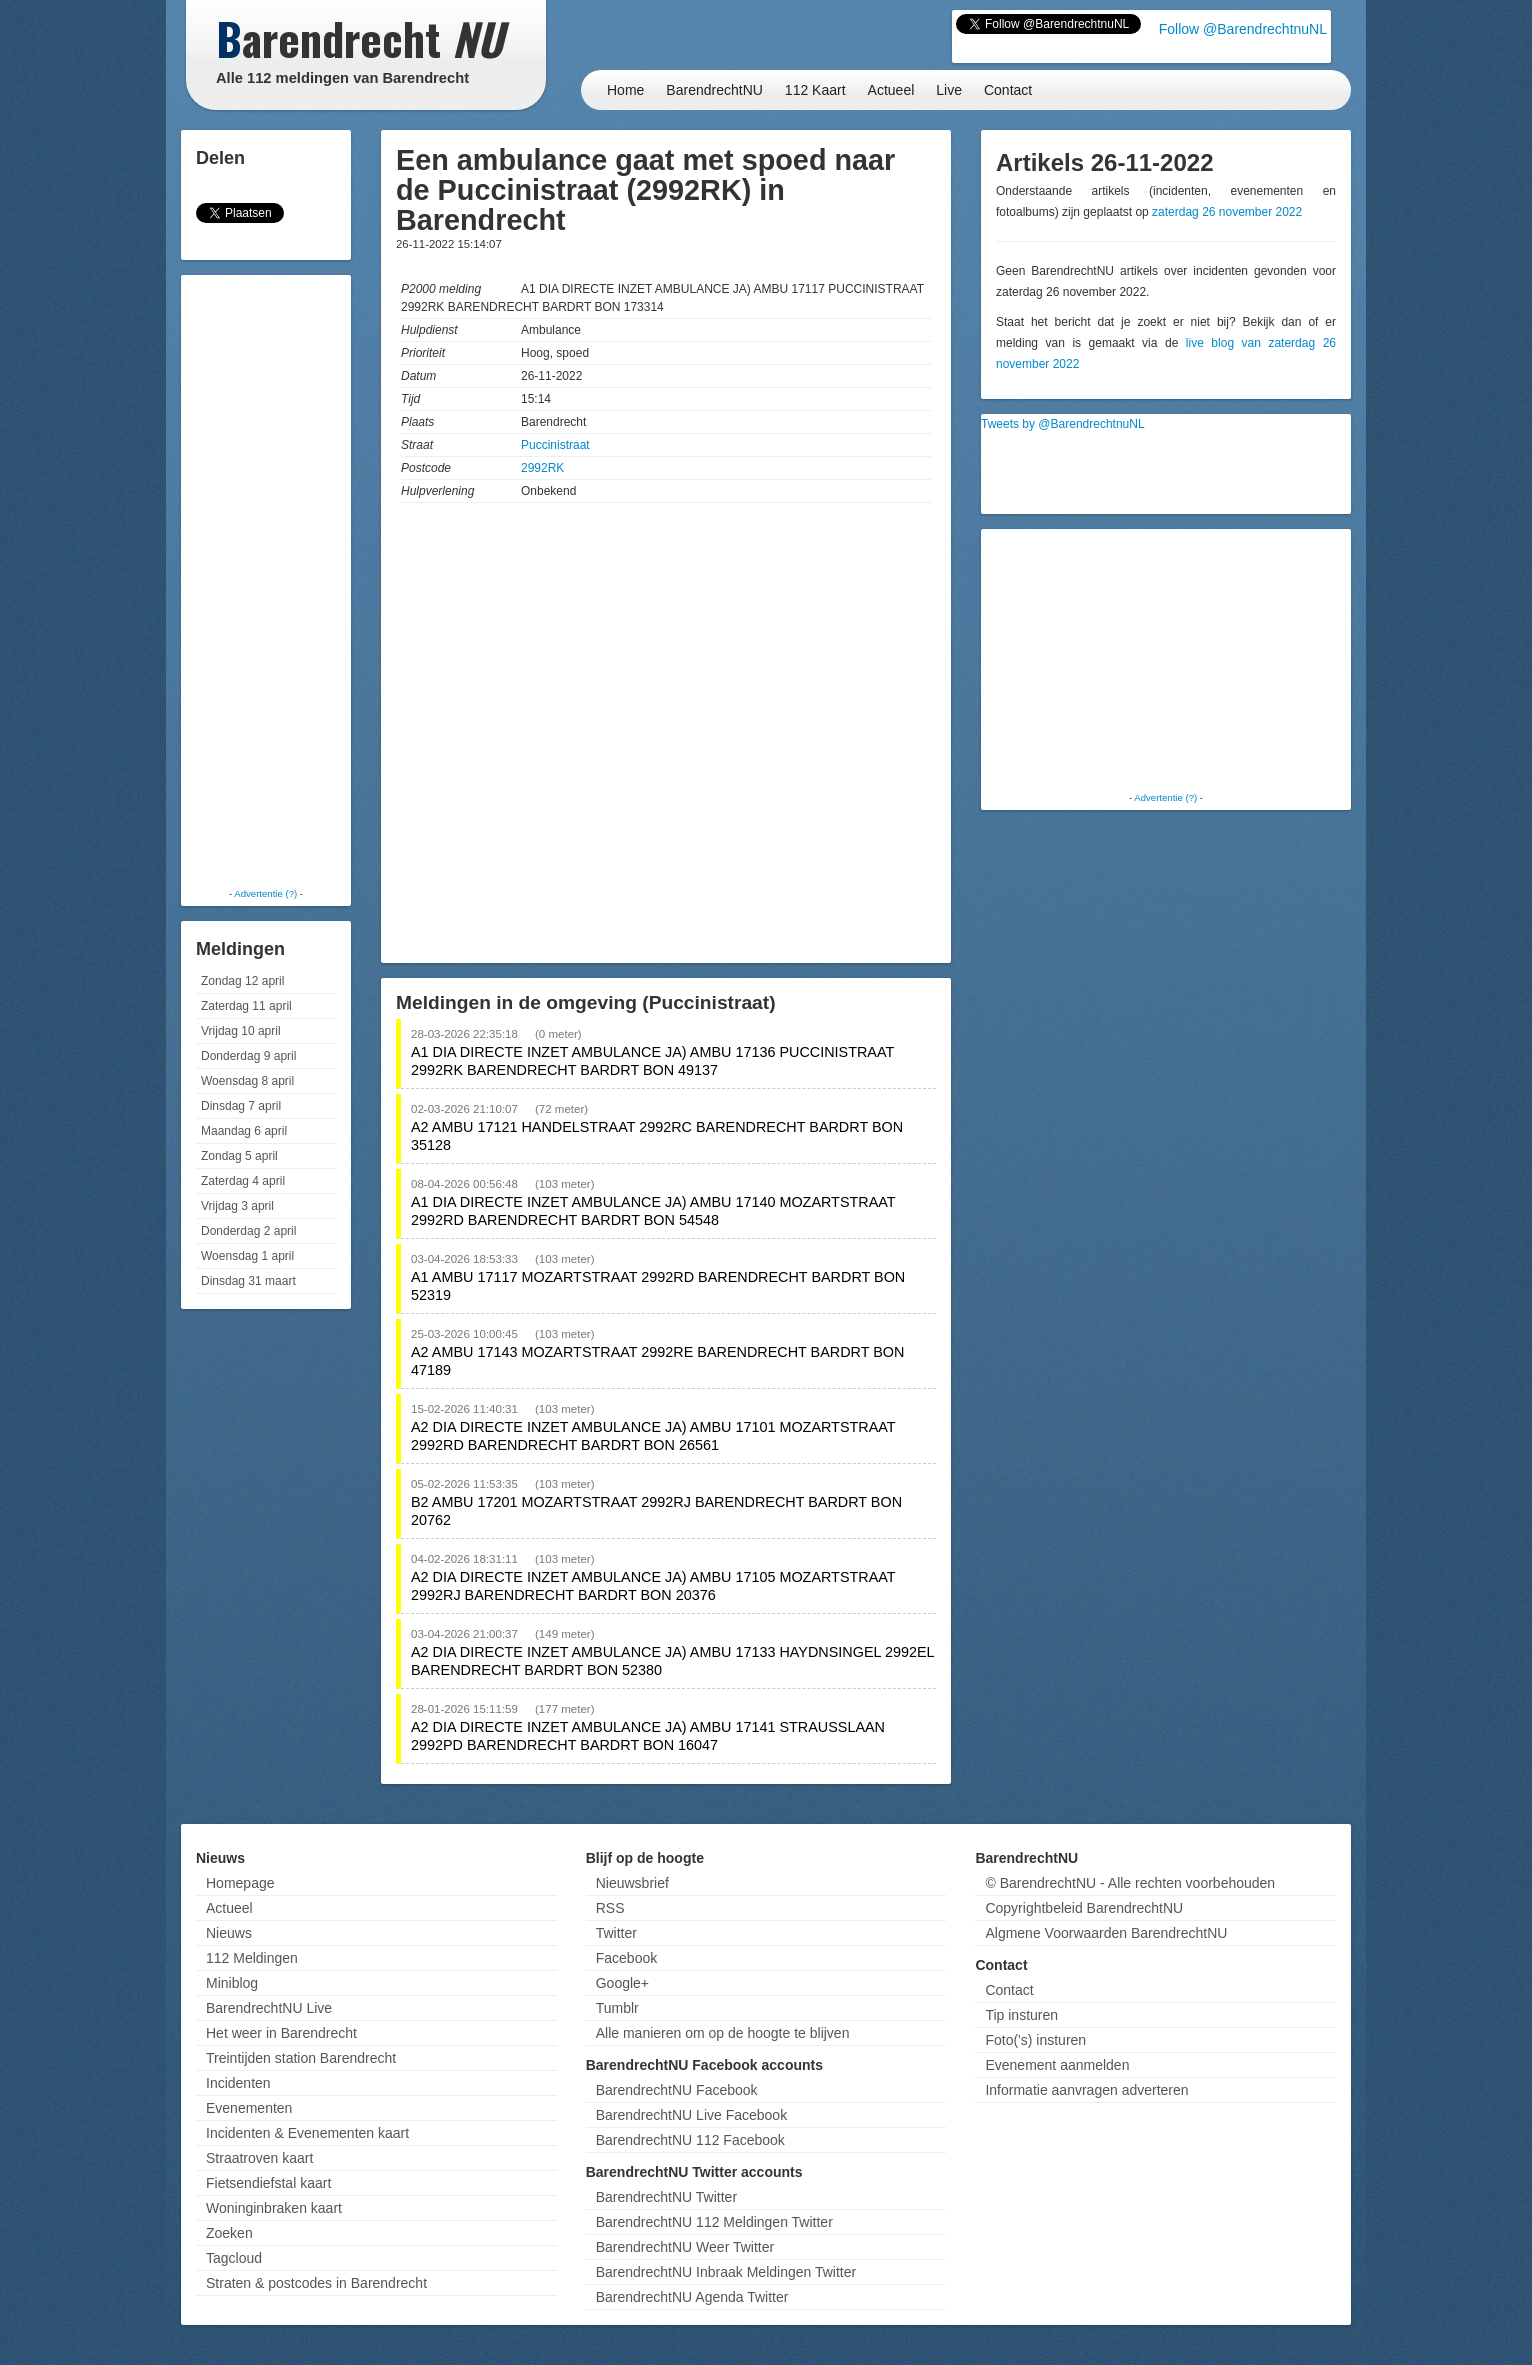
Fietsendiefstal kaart (268, 2183)
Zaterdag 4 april (243, 1181)
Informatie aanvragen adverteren (1086, 2090)
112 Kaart (815, 90)
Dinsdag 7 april (241, 1106)
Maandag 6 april (244, 1131)
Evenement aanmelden (1057, 2065)
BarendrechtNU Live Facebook (691, 2115)
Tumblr (617, 2008)
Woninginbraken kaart (274, 2208)
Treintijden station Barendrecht (301, 2058)
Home (625, 90)
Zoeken (229, 2233)
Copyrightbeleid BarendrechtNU (1084, 1908)
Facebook (626, 1958)
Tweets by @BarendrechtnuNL (1063, 424)
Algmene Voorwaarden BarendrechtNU (1106, 1933)
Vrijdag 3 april (237, 1206)
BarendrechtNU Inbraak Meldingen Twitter (726, 2272)
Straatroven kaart (259, 2158)
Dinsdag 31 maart (248, 1281)
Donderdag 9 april (248, 1056)
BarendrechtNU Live (269, 2008)
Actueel (891, 90)
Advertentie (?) (265, 893)
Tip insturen (1021, 2015)
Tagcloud (234, 2258)
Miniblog (232, 1983)
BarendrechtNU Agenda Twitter (692, 2297)
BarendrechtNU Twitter (666, 2197)
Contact (1008, 90)
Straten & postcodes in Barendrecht (316, 2283)
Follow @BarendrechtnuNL (1243, 29)
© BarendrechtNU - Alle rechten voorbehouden (1130, 1883)
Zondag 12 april (242, 981)
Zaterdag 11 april (246, 1006)
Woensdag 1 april (247, 1256)
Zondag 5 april (239, 1156)
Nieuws (229, 1933)
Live (949, 90)
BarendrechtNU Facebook (677, 2090)
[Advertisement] (266, 580)
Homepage (240, 1883)
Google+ (622, 1983)
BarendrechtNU (714, 90)
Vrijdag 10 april (241, 1031)
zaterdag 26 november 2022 (1227, 212)
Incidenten (238, 2083)
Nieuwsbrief (632, 1883)
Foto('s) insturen (1035, 2040)
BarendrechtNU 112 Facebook (690, 2140)
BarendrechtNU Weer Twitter (685, 2247)
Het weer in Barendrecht (281, 2033)
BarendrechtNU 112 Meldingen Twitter (714, 2222)
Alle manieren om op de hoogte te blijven (723, 2033)
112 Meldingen (252, 1958)
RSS (610, 1908)
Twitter (616, 1933)
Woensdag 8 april (247, 1081)
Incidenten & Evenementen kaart (307, 2133)
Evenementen (249, 2108)
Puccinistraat (555, 445)
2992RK (542, 468)
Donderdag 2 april (248, 1231)
